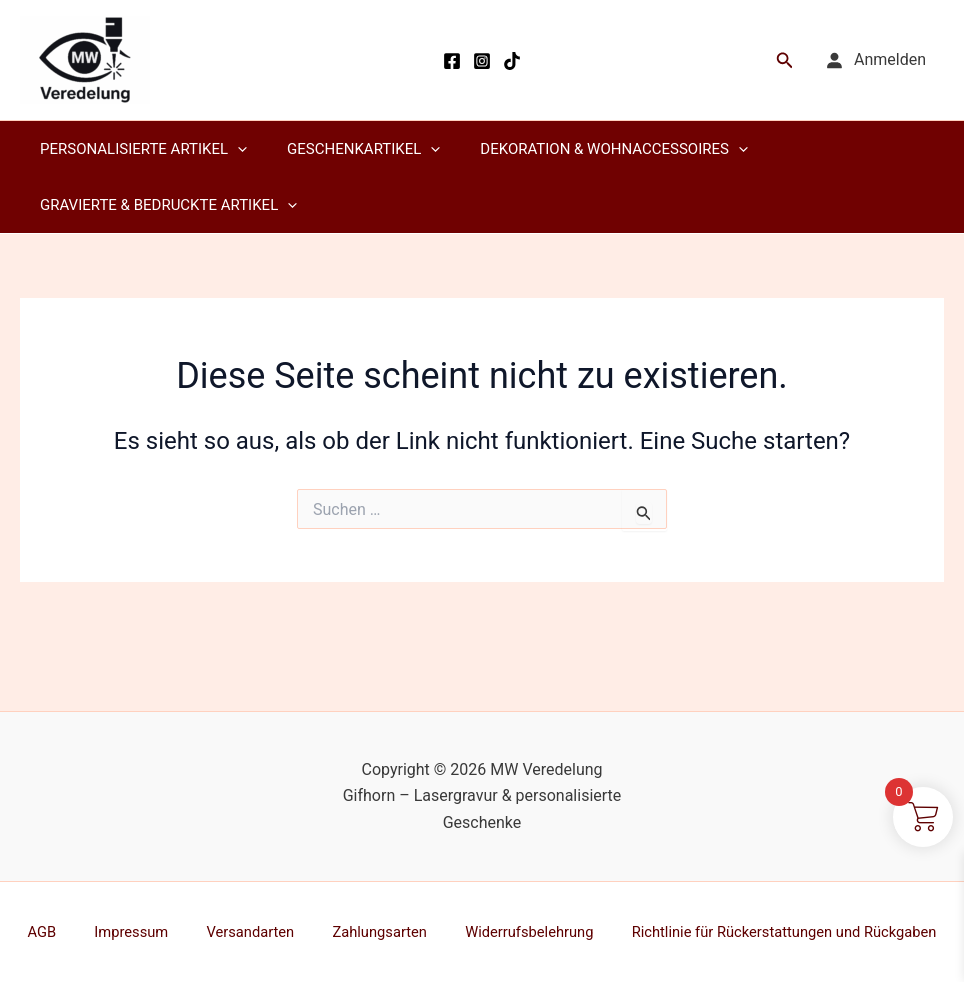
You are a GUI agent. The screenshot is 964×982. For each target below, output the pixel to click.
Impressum (138, 931)
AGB (66, 931)
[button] (785, 60)
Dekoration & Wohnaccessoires (589, 149)
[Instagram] (482, 61)
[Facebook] (452, 61)
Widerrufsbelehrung (495, 931)
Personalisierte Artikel (138, 149)
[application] (232, 149)
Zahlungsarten (357, 931)
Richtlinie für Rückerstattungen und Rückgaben (747, 931)
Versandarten (243, 931)
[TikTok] (512, 61)
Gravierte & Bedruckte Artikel (163, 205)
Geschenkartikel (348, 149)
